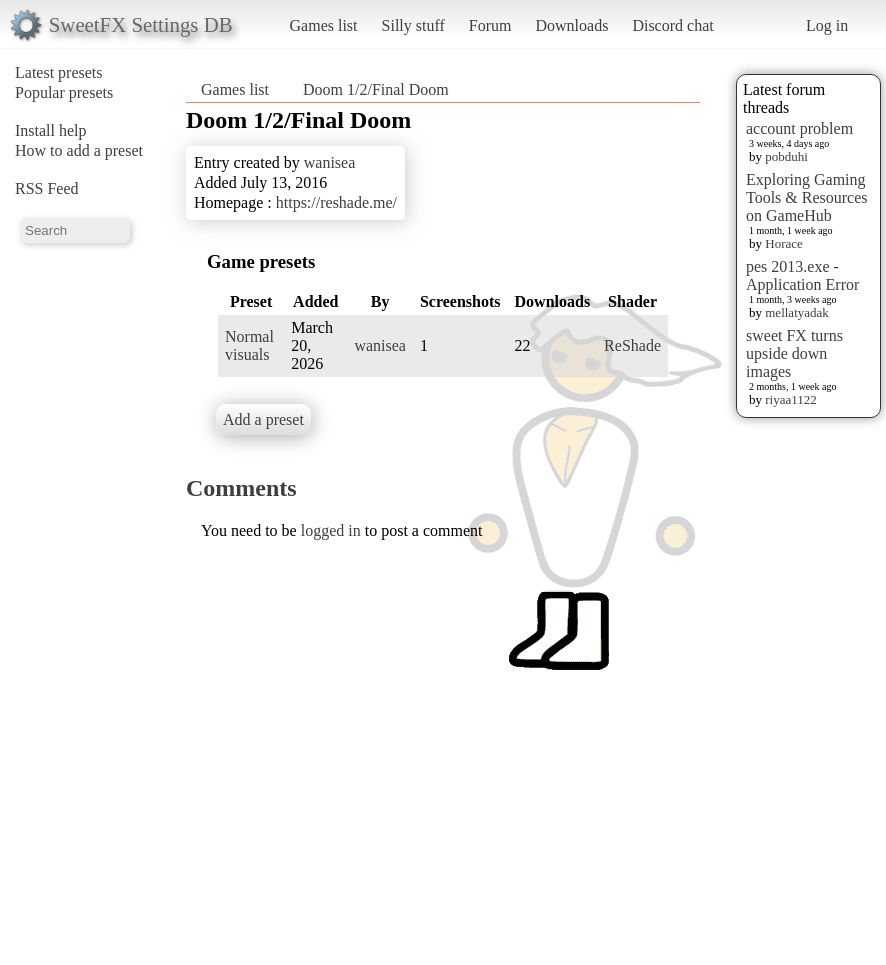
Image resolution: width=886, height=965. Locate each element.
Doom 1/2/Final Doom (376, 89)
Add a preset (263, 419)
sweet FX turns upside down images (794, 353)
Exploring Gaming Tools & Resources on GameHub (807, 197)
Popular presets (64, 92)
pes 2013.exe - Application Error (802, 275)
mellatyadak (797, 312)
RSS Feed (47, 188)
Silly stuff (413, 25)
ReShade (632, 345)
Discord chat (672, 25)
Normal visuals (249, 345)
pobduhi (786, 156)
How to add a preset (79, 150)
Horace (784, 243)
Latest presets (59, 72)
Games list (324, 25)
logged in (331, 530)
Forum (490, 25)
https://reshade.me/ (336, 202)
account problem (799, 128)
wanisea (330, 162)
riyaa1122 (791, 399)
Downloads (571, 25)
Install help (51, 130)
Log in (827, 25)
